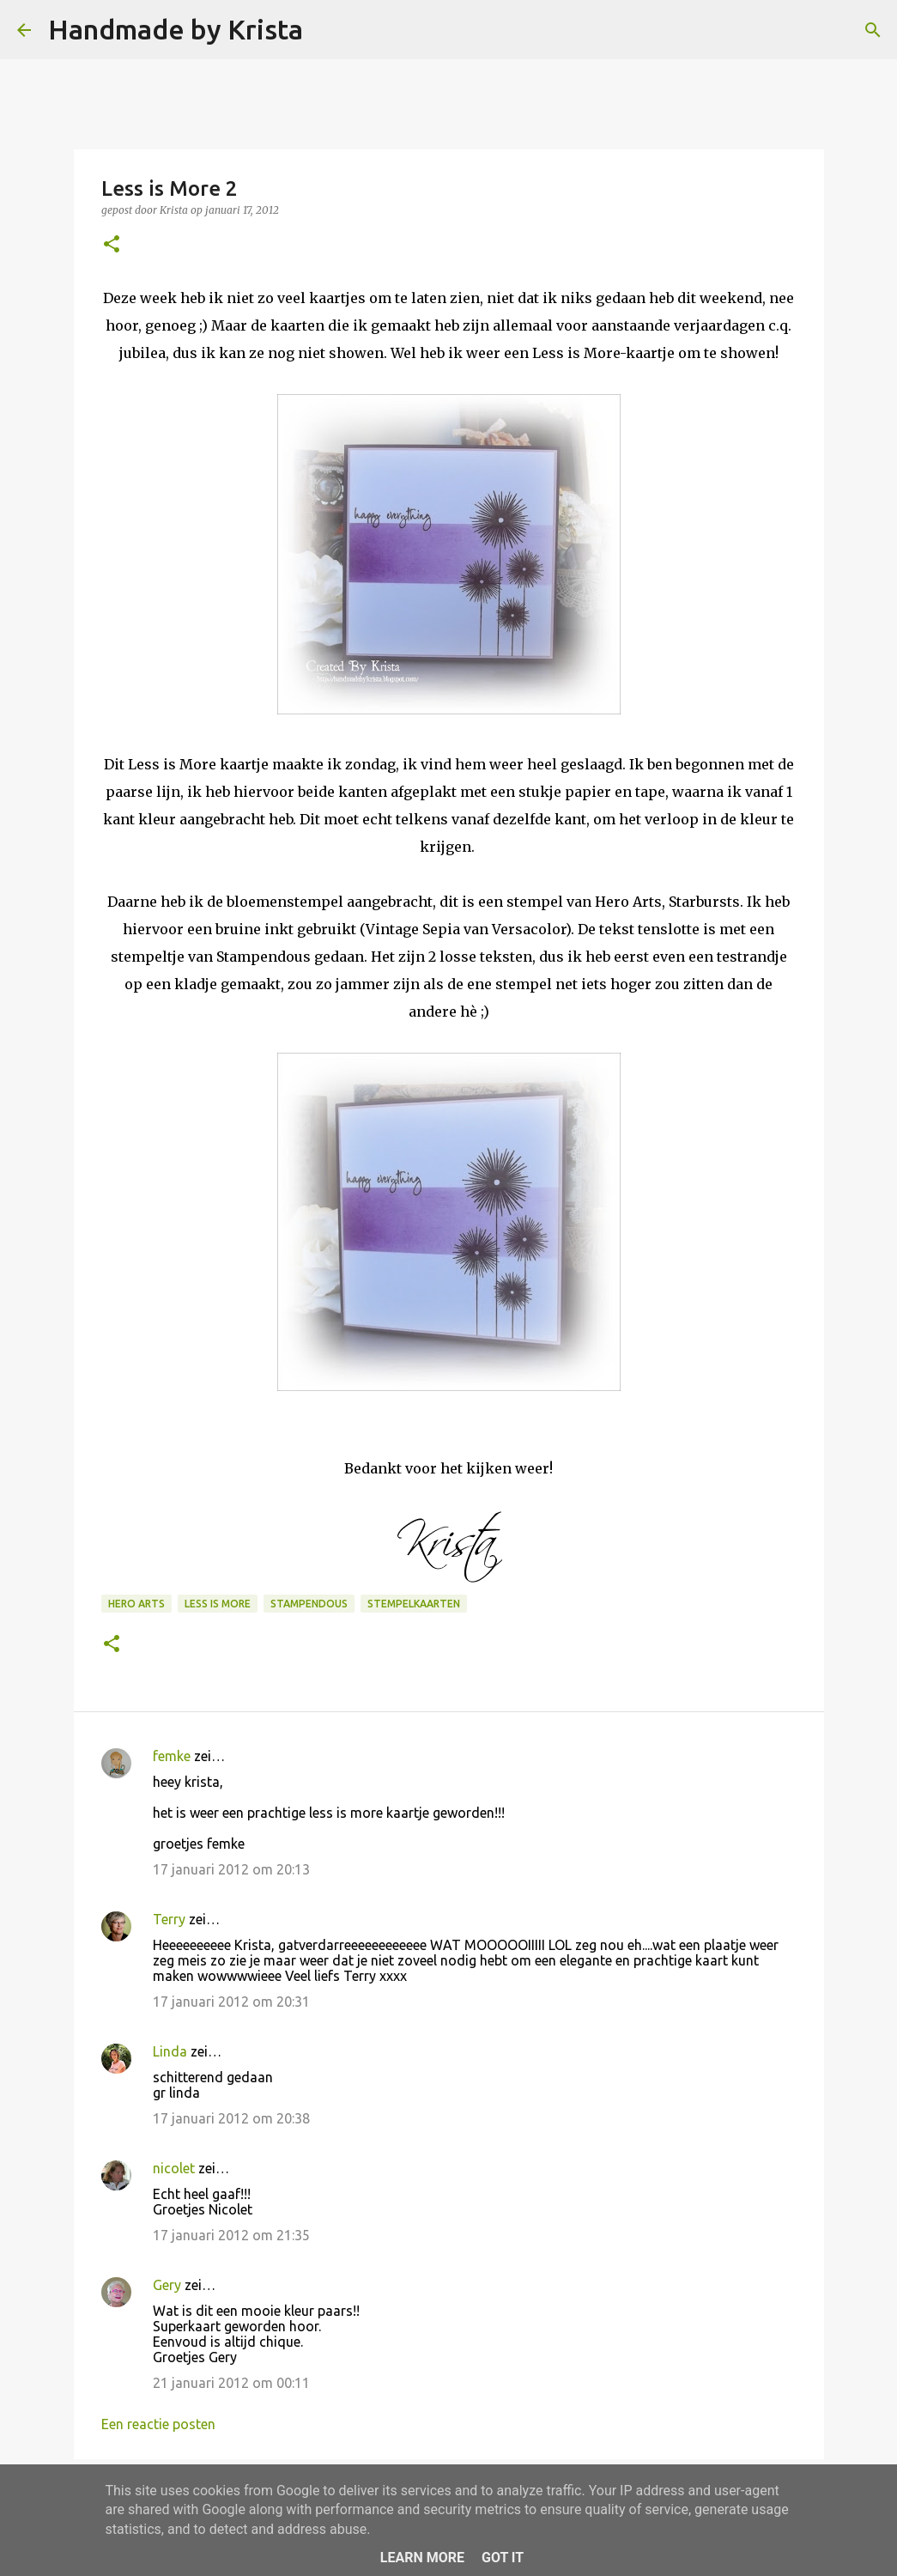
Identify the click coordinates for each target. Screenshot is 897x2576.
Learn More (422, 2557)
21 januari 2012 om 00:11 (231, 2383)
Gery (167, 2285)
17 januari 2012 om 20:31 (231, 2001)
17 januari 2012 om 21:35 (231, 2235)
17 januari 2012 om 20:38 (231, 2118)
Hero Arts (136, 1603)
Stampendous (309, 1603)
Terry (169, 1919)
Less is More (218, 1603)
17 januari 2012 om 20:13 (231, 1869)
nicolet (174, 2168)
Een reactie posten (158, 2424)
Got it (503, 2557)
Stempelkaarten (413, 1603)
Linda (170, 2051)
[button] (111, 245)
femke (172, 1756)
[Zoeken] (327, 30)
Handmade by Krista (175, 29)
